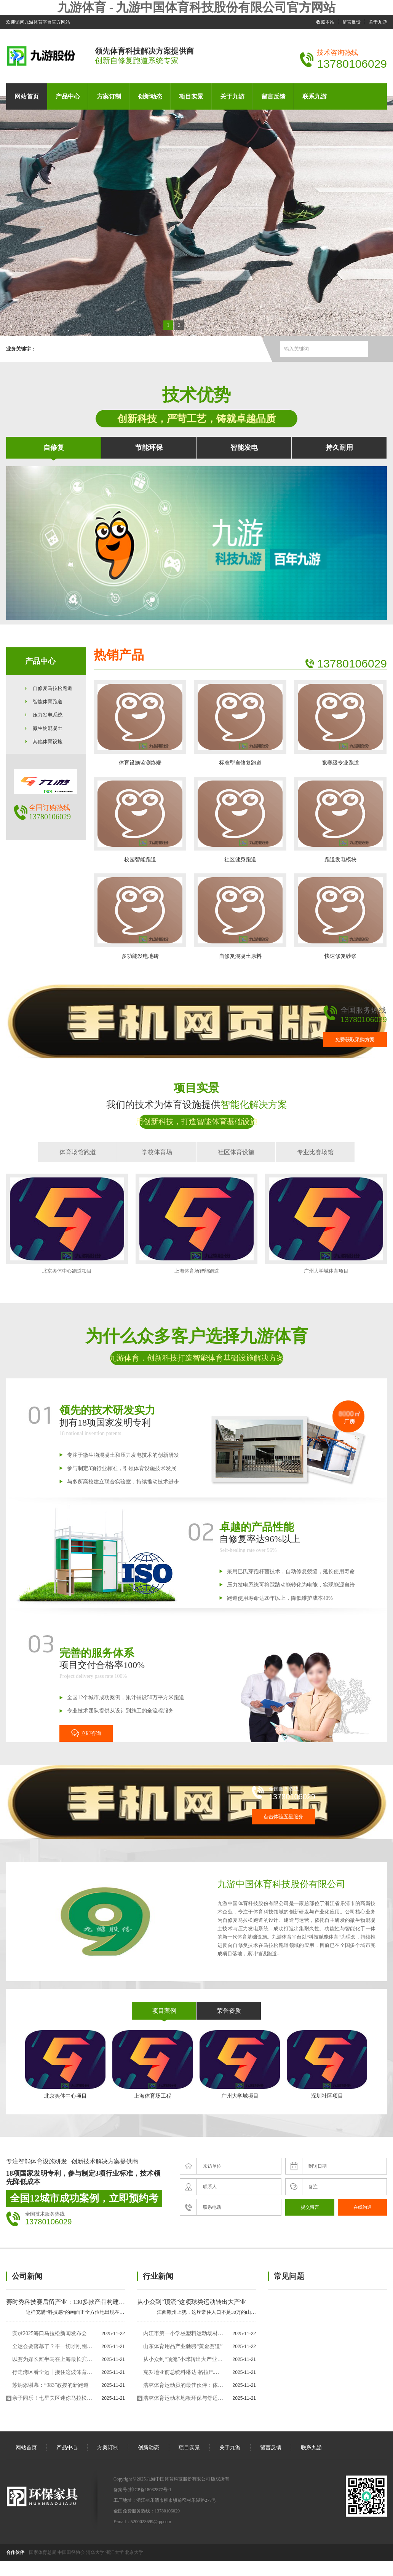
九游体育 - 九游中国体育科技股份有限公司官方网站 (197, 7)
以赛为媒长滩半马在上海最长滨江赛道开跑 (52, 2359)
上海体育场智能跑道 (196, 1224)
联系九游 (314, 96)
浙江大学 (114, 2552)
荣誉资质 (229, 2010)
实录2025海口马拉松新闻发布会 (49, 2333)
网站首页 (26, 96)
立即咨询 (86, 1733)
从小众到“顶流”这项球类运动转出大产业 (191, 2302)
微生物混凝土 (47, 728)
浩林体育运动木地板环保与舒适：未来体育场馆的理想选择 (183, 2398)
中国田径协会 (71, 2552)
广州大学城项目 (240, 2064)
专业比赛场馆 (315, 1152)
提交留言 (310, 2207)
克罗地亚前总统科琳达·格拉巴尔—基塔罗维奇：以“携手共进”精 (183, 2372)
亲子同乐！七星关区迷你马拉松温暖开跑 (52, 2398)
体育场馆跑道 (77, 1152)
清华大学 (95, 2552)
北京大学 (134, 2552)
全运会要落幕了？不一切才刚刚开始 (52, 2346)
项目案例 (164, 2010)
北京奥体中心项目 (65, 2064)
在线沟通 (362, 2207)
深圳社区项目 (327, 2064)
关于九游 (378, 22)
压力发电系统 (47, 715)
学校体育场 (157, 1152)
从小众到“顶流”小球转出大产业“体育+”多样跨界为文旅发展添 (183, 2359)
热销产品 (119, 655)
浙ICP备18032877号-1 (149, 2489)
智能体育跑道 (47, 701)
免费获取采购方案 (355, 1039)
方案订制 (109, 96)
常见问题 (289, 2276)
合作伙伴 (15, 2552)
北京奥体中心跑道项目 (67, 1224)
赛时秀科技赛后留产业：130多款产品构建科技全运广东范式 (87, 2302)
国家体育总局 (42, 2552)
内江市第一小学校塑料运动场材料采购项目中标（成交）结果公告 (183, 2333)
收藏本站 (325, 22)
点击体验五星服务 (283, 1816)
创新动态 (150, 96)
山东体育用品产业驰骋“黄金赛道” (182, 2346)
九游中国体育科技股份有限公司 (281, 1884)
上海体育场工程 (152, 2064)
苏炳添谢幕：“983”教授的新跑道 (50, 2385)
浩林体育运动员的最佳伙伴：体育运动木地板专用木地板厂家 (183, 2385)
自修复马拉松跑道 (52, 688)
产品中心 (68, 96)
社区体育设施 (236, 1152)
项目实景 (191, 96)
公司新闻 (27, 2276)
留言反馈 (351, 22)
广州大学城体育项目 (326, 1224)
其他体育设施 (47, 741)
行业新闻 (158, 2276)
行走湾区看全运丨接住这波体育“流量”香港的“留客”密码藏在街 (52, 2372)
